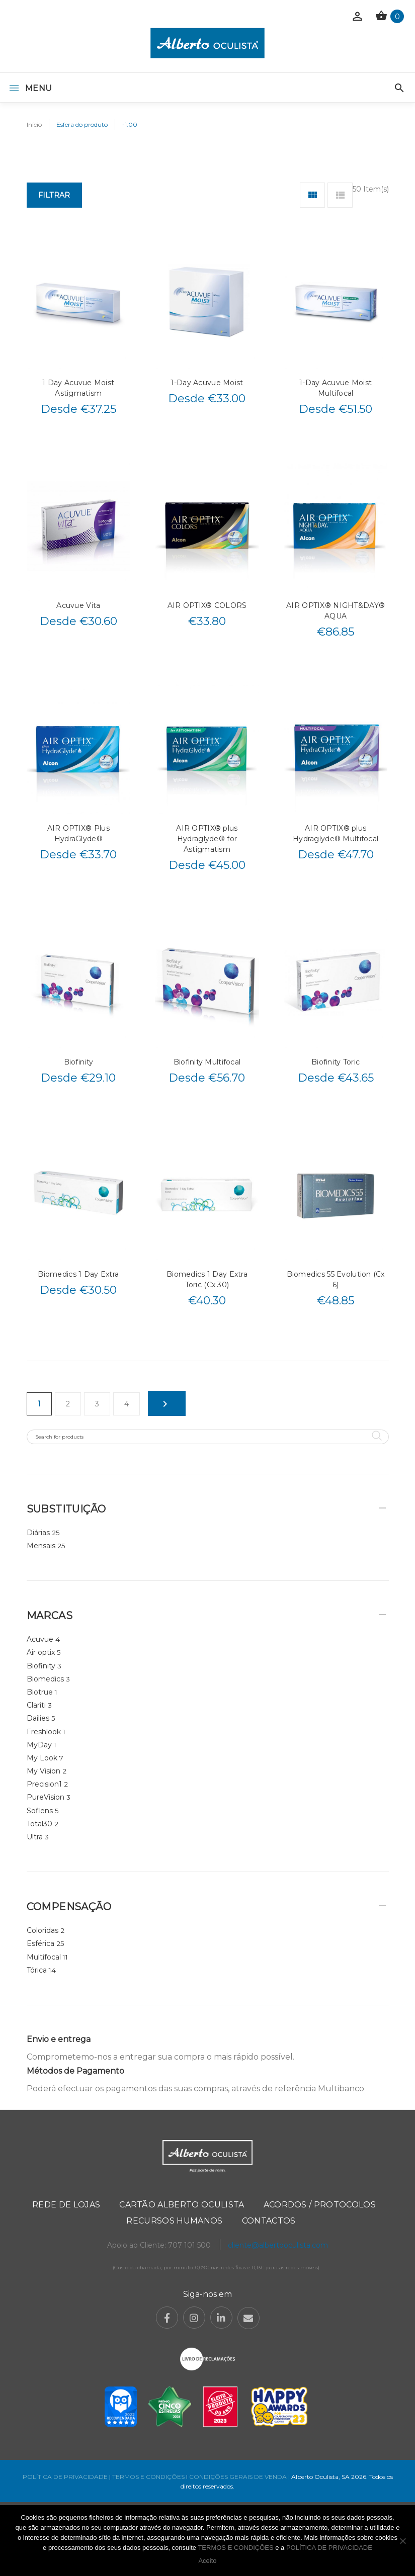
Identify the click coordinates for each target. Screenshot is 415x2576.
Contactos (269, 2221)
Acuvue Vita (78, 605)
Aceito (207, 2560)
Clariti (36, 1705)
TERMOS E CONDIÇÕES (148, 2476)
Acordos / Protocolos (320, 2204)
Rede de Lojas (66, 2204)
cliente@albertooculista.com (278, 2245)
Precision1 (44, 1784)
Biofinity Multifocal (207, 1062)
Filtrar (54, 195)
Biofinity (79, 1062)
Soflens (40, 1810)
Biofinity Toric (335, 1062)
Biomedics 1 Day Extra (78, 1274)
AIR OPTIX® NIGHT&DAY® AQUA (335, 610)
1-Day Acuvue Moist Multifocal (335, 388)
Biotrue (40, 1692)
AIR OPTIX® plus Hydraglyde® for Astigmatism (206, 839)
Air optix (41, 1652)
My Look (42, 1757)
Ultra (35, 1836)
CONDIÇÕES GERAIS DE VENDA (238, 2476)
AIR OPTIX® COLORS (207, 605)
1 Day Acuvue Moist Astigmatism (78, 388)
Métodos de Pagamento (75, 2071)
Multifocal (44, 1957)
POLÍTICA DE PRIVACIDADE (65, 2476)
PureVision (45, 1797)
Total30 (39, 1823)
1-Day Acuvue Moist (207, 382)
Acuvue (40, 1639)
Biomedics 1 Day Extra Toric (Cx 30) (207, 1279)
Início (34, 124)
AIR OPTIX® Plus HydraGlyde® (78, 833)
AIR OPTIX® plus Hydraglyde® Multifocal (335, 833)
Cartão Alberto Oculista (181, 2204)
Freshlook (44, 1731)
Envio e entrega (59, 2039)
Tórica (37, 1970)
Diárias (38, 1532)
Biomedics (45, 1678)
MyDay (39, 1744)
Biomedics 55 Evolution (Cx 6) (336, 1279)
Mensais (41, 1545)
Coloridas (42, 1930)
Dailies (38, 1718)
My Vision (43, 1770)
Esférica (40, 1943)
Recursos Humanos (174, 2221)
